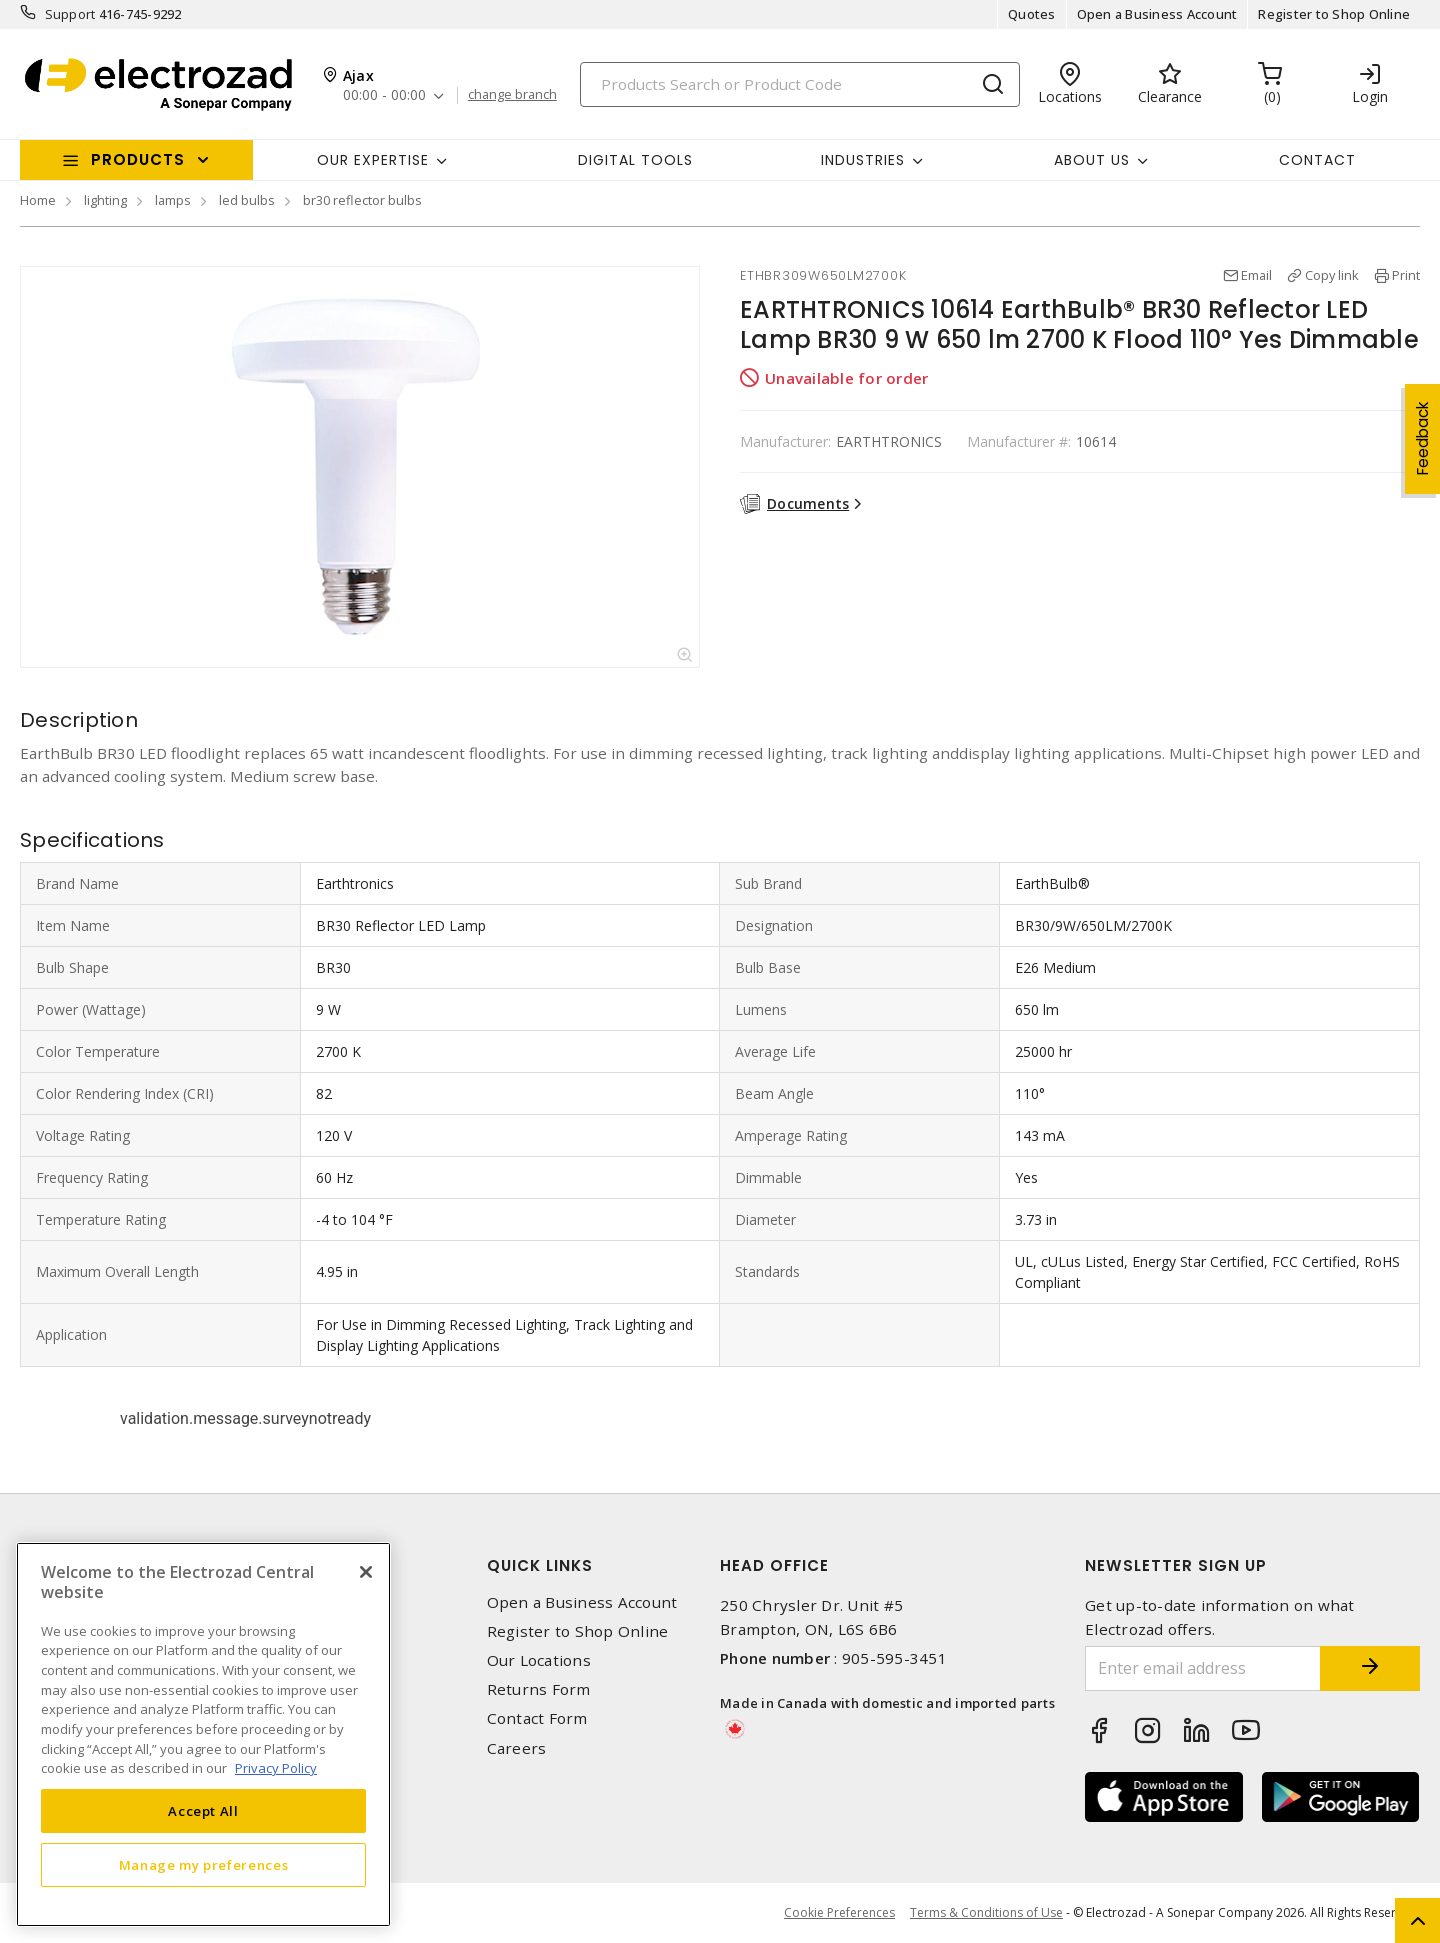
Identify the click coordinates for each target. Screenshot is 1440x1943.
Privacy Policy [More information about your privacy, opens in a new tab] (276, 1768)
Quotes (1032, 14)
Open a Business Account (1157, 14)
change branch (512, 95)
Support (70, 14)
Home (38, 200)
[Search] (800, 84)
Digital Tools (635, 160)
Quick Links (540, 1565)
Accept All (203, 1811)
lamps (173, 200)
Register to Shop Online (1334, 14)
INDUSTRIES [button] (863, 160)
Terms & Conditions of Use (986, 1912)
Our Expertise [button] (373, 160)
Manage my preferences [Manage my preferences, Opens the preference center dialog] (204, 1865)
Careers (517, 1748)
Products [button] (138, 159)
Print (1406, 275)
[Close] (366, 1572)
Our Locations (539, 1660)
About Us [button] (1092, 160)
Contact (1317, 160)
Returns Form (539, 1689)
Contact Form (537, 1718)
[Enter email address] (1203, 1668)
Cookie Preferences (839, 1913)
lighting (105, 200)
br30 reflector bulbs (362, 200)
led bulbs (247, 200)
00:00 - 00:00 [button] (384, 95)
